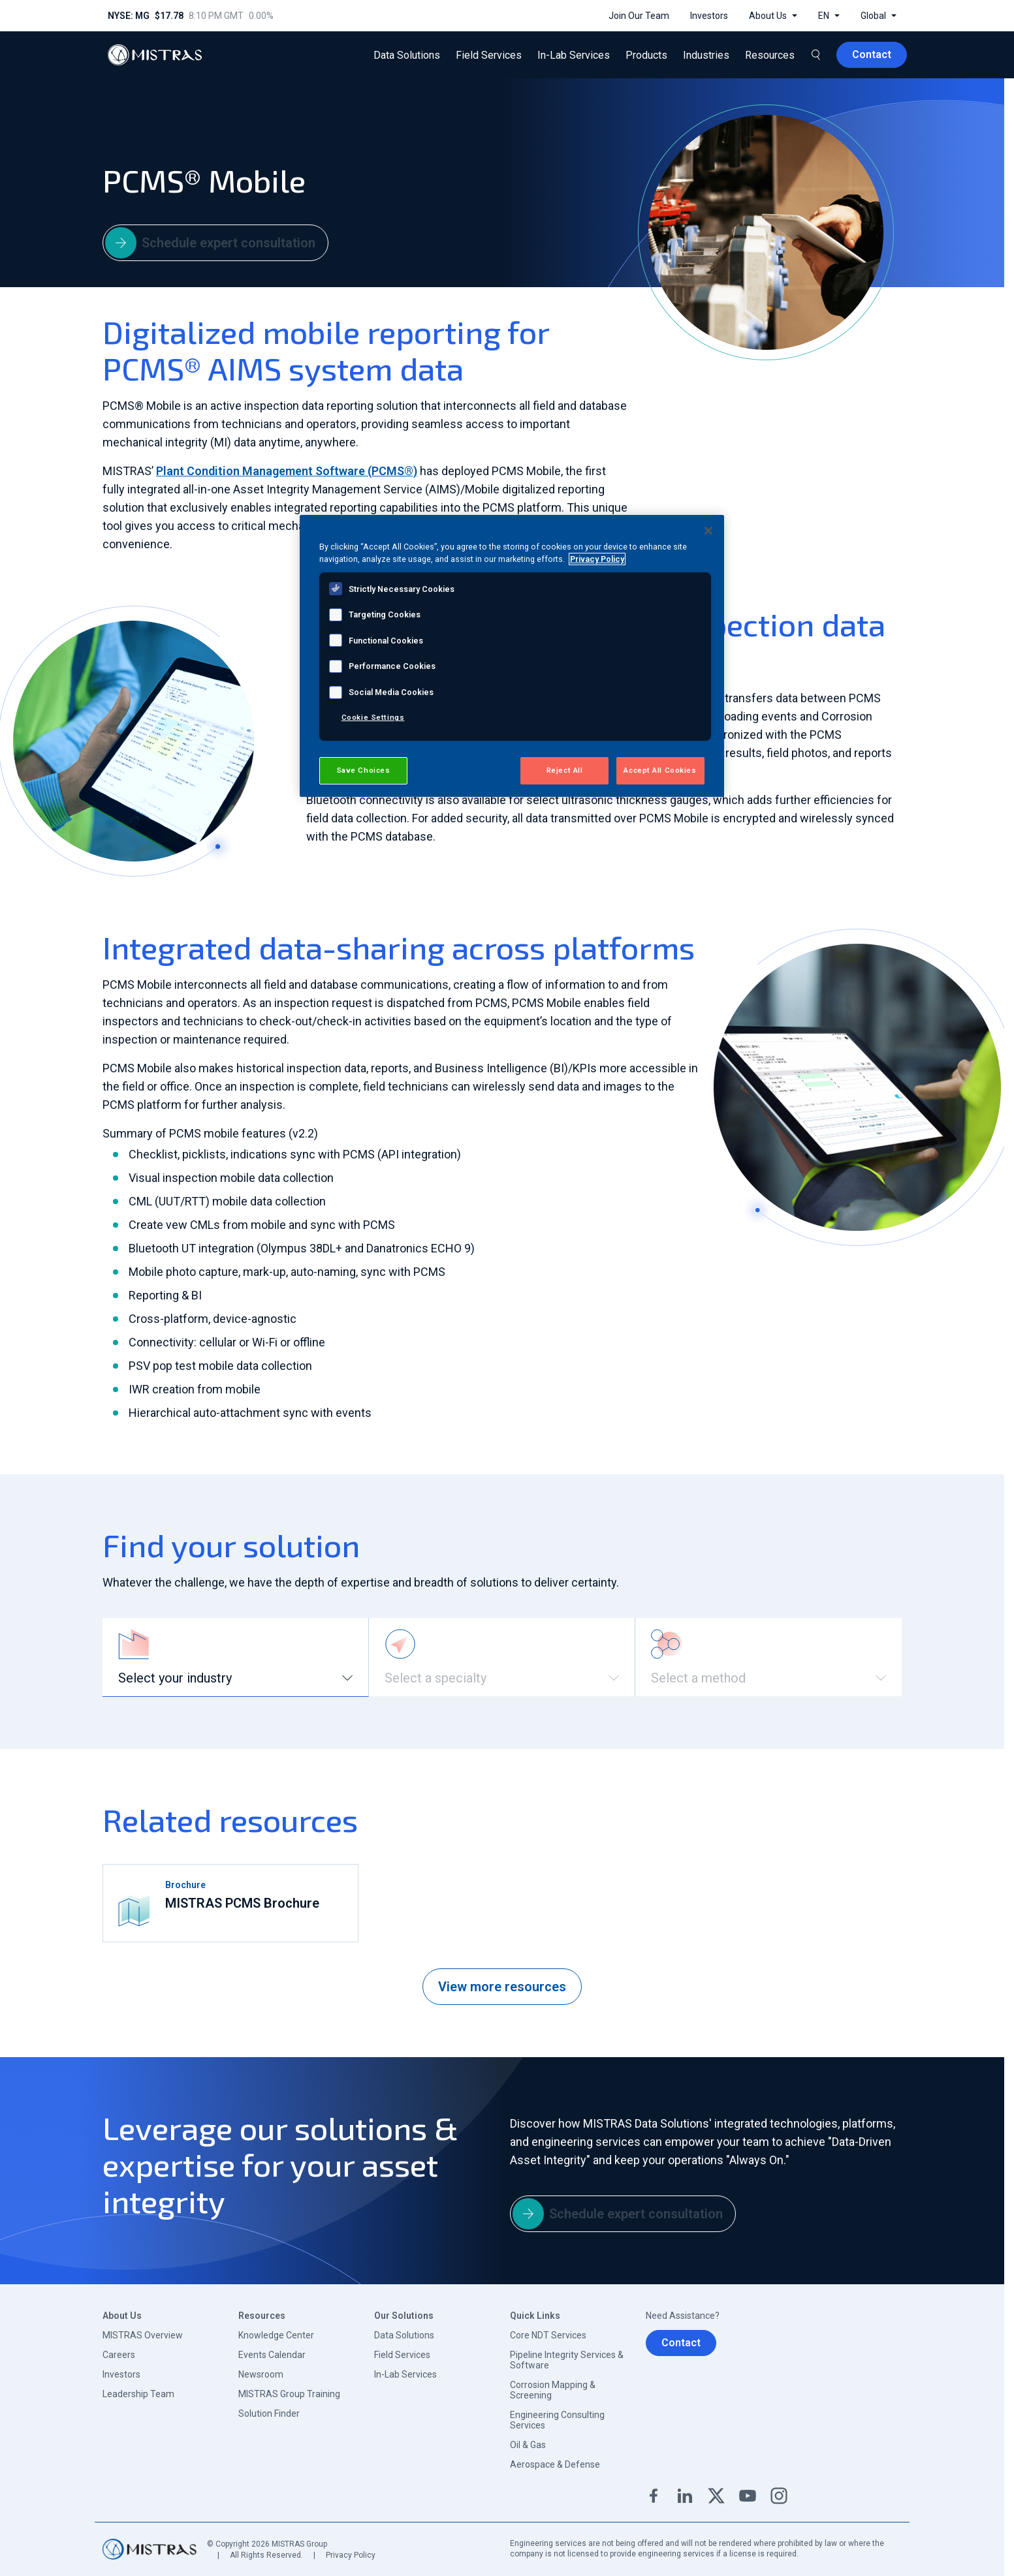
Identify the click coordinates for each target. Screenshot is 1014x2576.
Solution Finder (269, 2413)
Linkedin (684, 2495)
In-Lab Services (405, 2374)
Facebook (653, 2495)
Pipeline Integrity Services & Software (567, 2360)
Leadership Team (138, 2394)
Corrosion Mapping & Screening (552, 2390)
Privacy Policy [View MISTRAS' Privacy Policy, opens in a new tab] (597, 559)
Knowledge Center (276, 2335)
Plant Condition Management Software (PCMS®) (286, 471)
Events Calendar (272, 2355)
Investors (121, 2374)
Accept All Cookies (660, 770)
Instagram (778, 2495)
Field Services (402, 2355)
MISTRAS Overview (143, 2335)
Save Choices (363, 770)
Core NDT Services (548, 2335)
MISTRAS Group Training (289, 2394)
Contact (681, 2342)
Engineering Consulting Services (557, 2420)
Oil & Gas (528, 2445)
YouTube (747, 2495)
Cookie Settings (373, 717)
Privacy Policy (350, 2555)
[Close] (708, 530)
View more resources (502, 1986)
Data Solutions (404, 2335)
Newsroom (260, 2374)
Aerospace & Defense (555, 2464)
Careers (119, 2355)
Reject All (565, 770)
